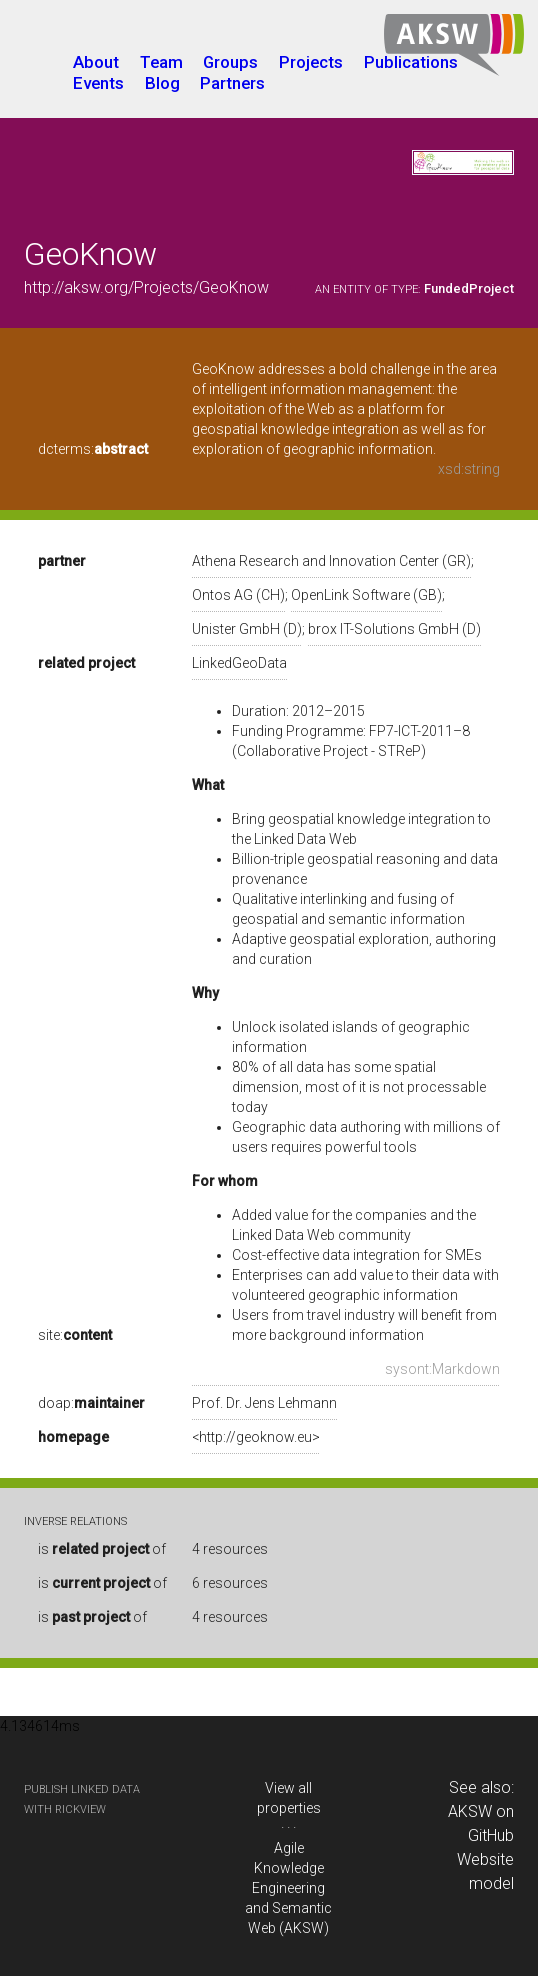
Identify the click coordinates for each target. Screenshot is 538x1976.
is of (102, 1549)
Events (98, 83)
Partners (232, 83)
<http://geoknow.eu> (256, 1437)
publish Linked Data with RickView (82, 1799)
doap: (91, 1403)
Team (161, 62)
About (96, 62)
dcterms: (93, 449)
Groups (230, 62)
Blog (162, 83)
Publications (411, 62)
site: (75, 1335)
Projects (311, 62)
